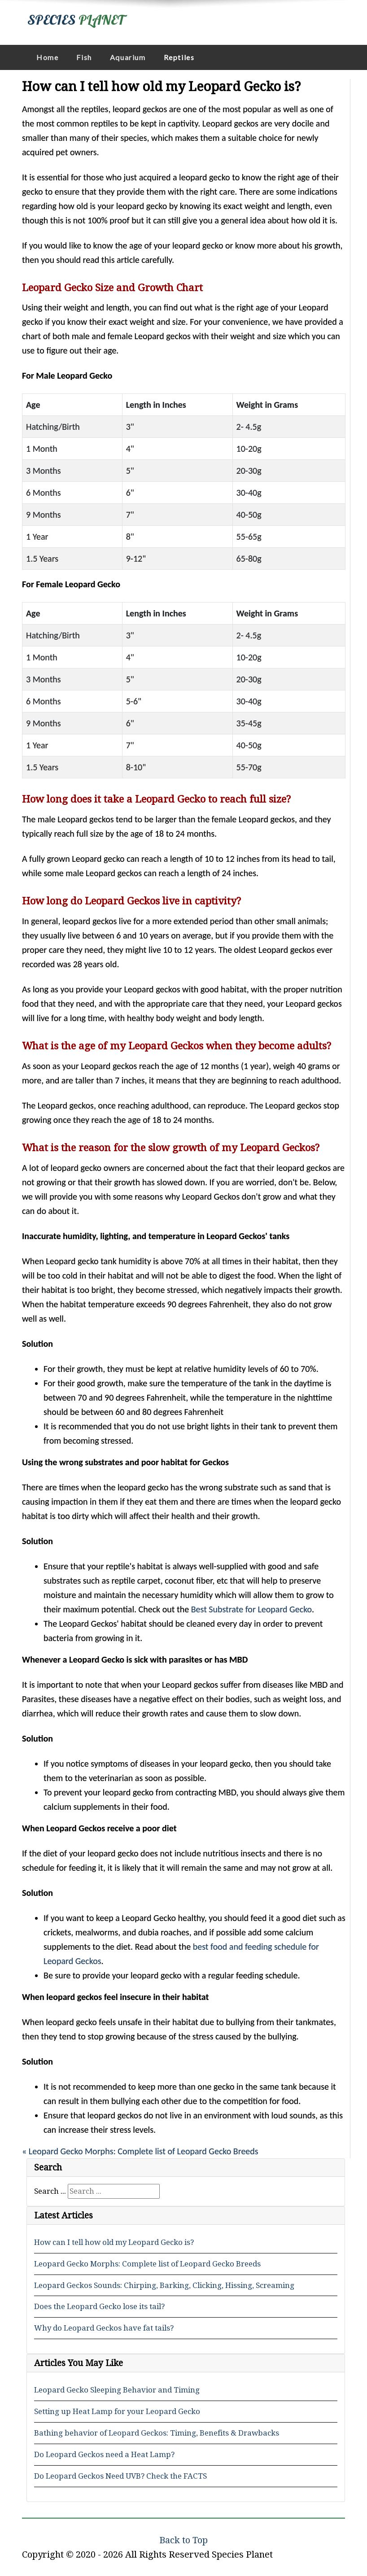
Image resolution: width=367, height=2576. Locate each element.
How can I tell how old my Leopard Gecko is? (114, 2242)
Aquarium (128, 57)
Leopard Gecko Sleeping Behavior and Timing (117, 2389)
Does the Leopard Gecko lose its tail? (99, 2306)
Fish (84, 57)
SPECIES (75, 19)
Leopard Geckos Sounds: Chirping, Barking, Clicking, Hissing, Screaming (164, 2285)
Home (47, 57)
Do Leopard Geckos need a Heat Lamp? (104, 2454)
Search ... (50, 2191)
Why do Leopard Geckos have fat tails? (104, 2327)
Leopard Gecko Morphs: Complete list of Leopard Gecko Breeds (147, 2263)
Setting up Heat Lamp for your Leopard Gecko (117, 2411)
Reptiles (179, 57)
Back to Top (183, 2540)
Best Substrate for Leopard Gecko (251, 1609)
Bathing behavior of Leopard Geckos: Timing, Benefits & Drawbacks (156, 2432)
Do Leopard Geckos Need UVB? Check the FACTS (120, 2475)
